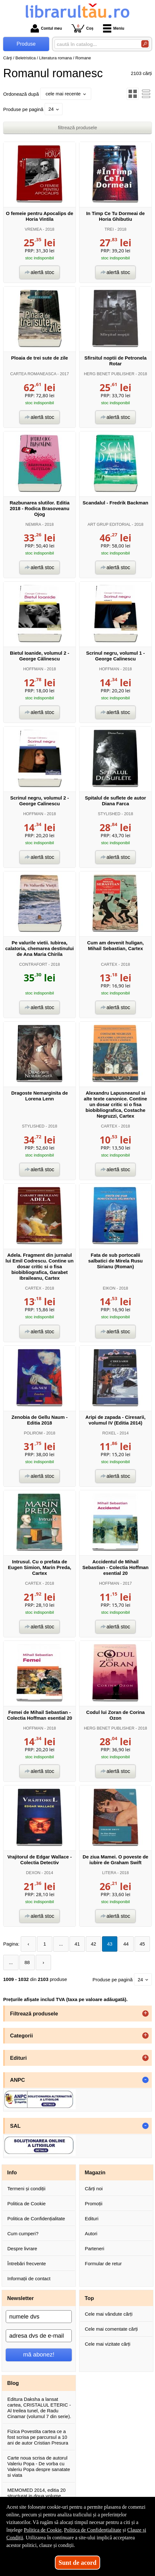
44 (126, 1944)
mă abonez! (39, 2354)
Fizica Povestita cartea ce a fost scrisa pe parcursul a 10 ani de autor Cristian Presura (37, 2437)
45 (142, 1944)
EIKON (109, 1288)
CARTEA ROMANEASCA (33, 373)
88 (27, 1962)
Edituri (92, 2218)
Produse (26, 44)
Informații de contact (28, 2278)
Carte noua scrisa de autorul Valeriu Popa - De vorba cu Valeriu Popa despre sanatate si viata (38, 2466)
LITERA (109, 1872)
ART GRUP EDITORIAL (108, 524)
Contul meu (46, 28)
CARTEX (109, 964)
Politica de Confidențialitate (36, 2218)
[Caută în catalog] (145, 44)
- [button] (145, 2080)
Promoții (93, 2203)
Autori (91, 2233)
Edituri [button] (18, 2058)
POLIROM (33, 1433)
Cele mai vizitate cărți (107, 2344)
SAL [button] (15, 2126)
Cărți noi (94, 2188)
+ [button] (145, 2013)
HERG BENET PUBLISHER (109, 373)
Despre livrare (22, 2248)
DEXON (33, 1872)
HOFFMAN (33, 668)
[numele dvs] (39, 2316)
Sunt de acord (78, 2562)
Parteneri (94, 2248)
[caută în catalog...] (95, 44)
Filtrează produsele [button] (34, 2013)
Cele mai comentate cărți (111, 2329)
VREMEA (33, 229)
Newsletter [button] (20, 2298)
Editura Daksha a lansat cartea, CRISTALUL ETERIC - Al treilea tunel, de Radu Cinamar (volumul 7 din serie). (39, 2407)
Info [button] (12, 2172)
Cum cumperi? (23, 2233)
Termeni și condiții (26, 2188)
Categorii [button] (21, 2035)
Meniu (113, 28)
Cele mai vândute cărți (108, 2314)
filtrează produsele (77, 127)
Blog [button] (13, 2383)
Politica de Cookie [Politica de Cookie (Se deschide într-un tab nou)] (43, 2530)
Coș (82, 28)
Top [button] (89, 2298)
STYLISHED (109, 813)
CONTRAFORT (33, 964)
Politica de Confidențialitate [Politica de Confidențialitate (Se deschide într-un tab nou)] (93, 2530)
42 (93, 1944)
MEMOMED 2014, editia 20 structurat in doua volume (36, 2492)
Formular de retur (103, 2263)
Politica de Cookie (26, 2203)
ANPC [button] (17, 2080)
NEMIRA (33, 524)
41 (77, 1944)
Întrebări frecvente (26, 2263)
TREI (109, 229)
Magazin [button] (95, 2172)
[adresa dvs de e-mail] (39, 2335)
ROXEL (109, 1433)
